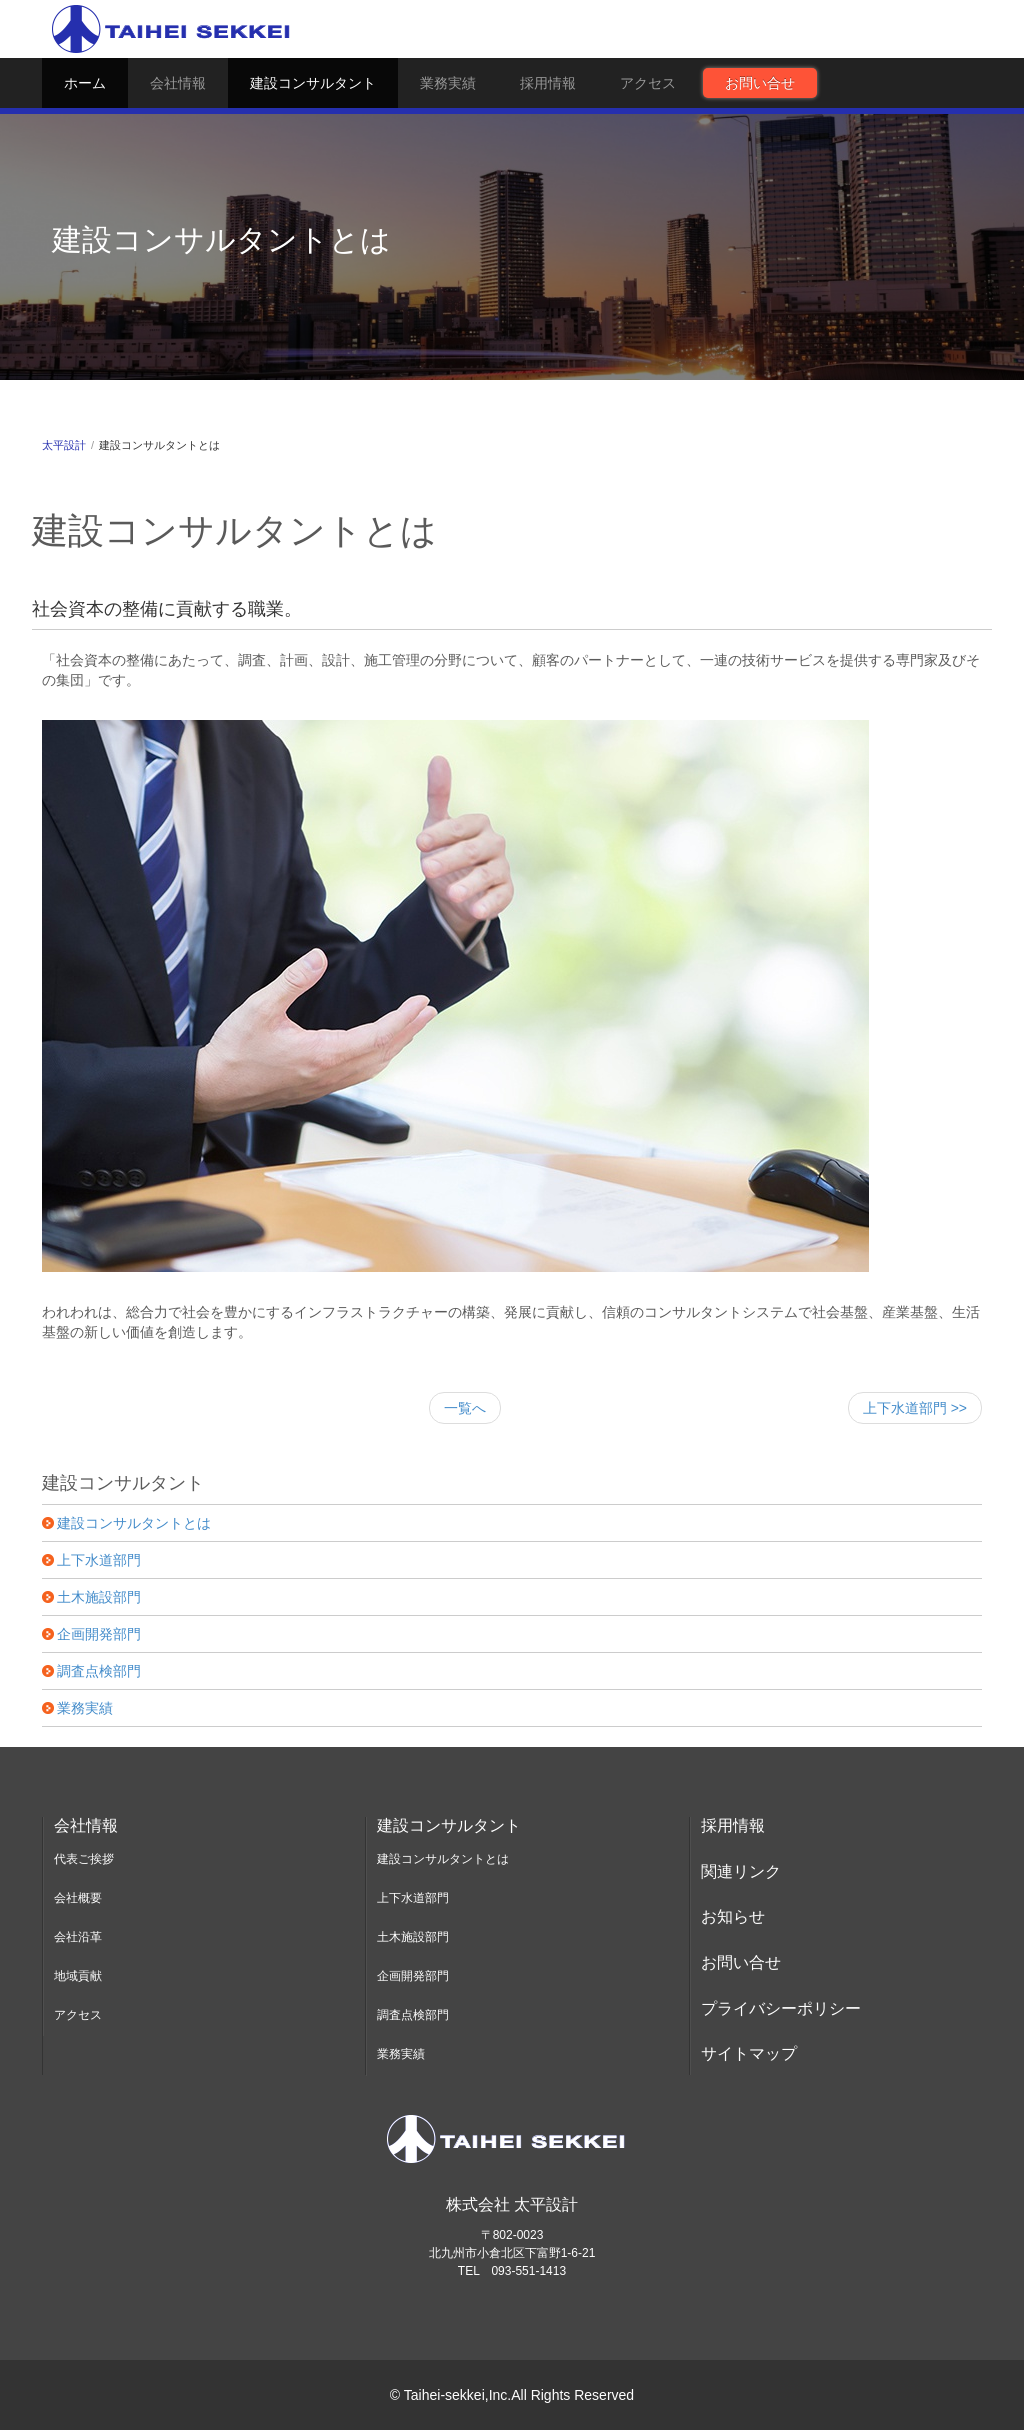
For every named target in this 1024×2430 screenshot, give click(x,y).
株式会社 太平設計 (512, 2204)
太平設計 (64, 445)
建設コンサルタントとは (134, 1523)
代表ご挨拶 (84, 1859)
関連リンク (741, 1871)
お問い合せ (760, 83)
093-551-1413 (528, 2271)
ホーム (85, 83)
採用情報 (548, 83)
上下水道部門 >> (915, 1408)
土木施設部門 (99, 1597)
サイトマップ (749, 2053)
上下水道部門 (99, 1560)
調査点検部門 (99, 1671)
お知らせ (733, 1916)
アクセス (648, 83)
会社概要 (78, 1898)
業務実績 (448, 83)
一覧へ (465, 1408)
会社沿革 (78, 1937)
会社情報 (178, 83)
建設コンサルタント (313, 83)
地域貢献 (78, 1976)
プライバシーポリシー (781, 2008)
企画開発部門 (99, 1634)
